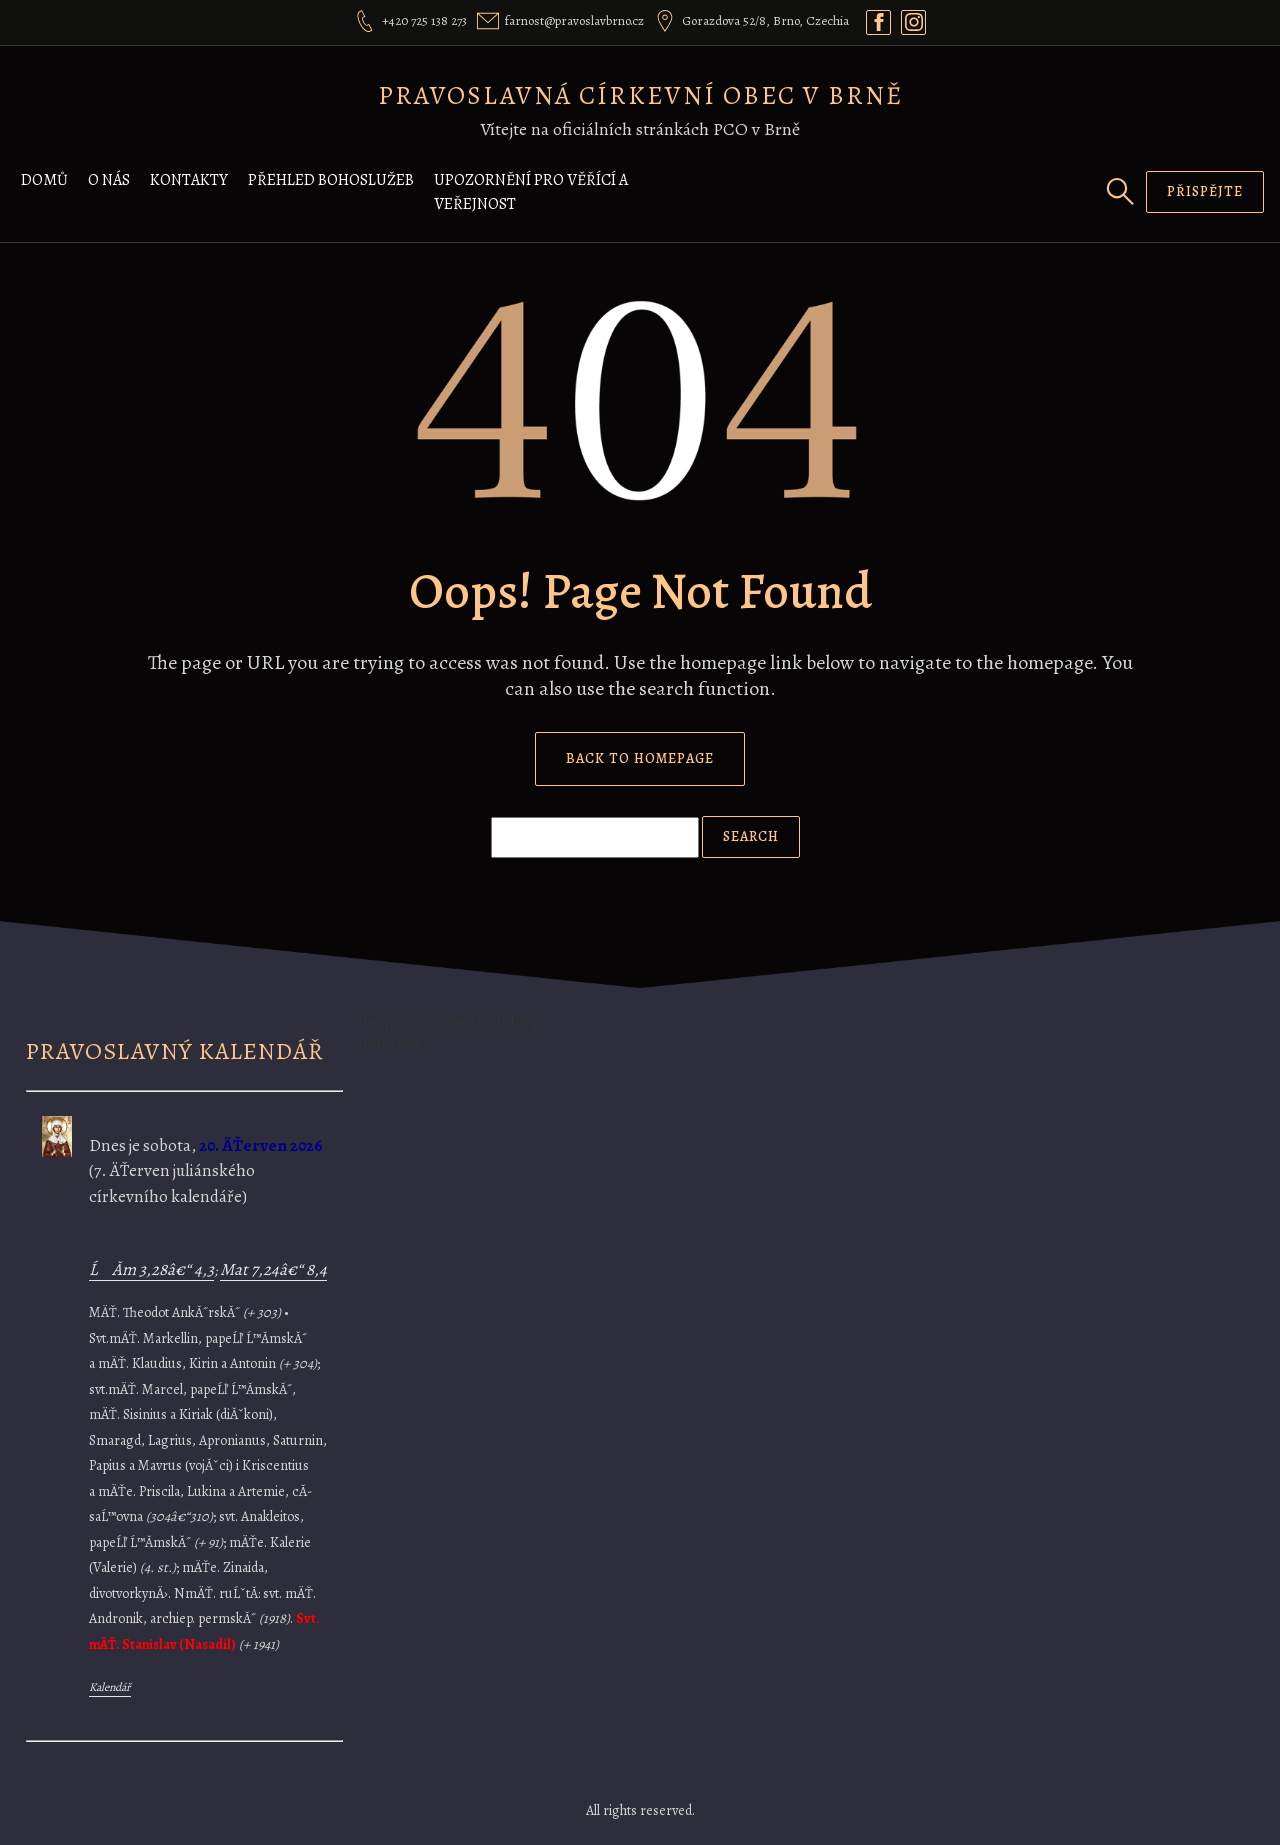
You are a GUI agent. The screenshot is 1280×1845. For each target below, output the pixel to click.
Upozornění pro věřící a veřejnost (531, 192)
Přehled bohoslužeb (331, 180)
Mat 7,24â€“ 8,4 (273, 1269)
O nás (109, 180)
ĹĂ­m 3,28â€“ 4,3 (151, 1269)
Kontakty (189, 180)
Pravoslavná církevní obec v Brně (640, 95)
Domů (44, 180)
